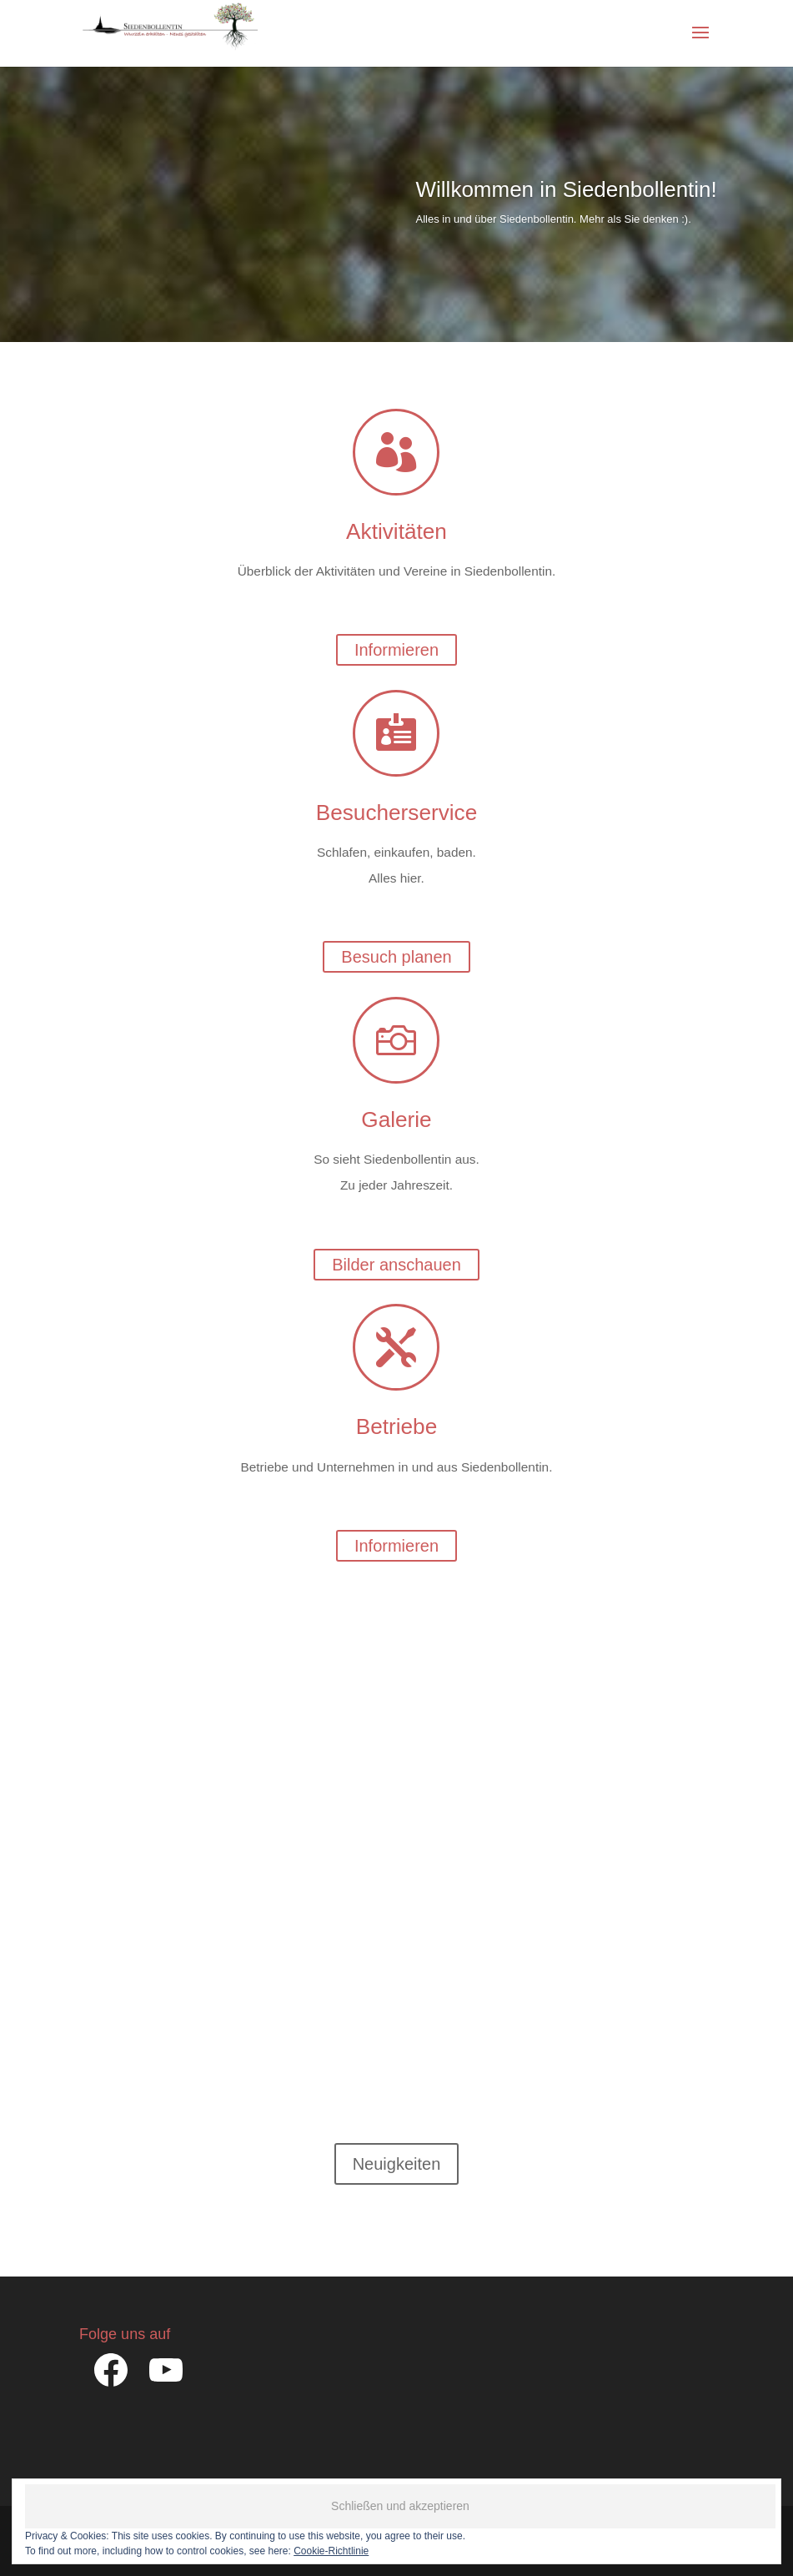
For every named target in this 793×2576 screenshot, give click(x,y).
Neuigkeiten (397, 2164)
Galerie (396, 1119)
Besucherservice (396, 812)
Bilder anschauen (396, 1264)
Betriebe (396, 1426)
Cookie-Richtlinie (331, 2551)
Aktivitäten (396, 531)
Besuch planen (396, 957)
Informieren (396, 650)
